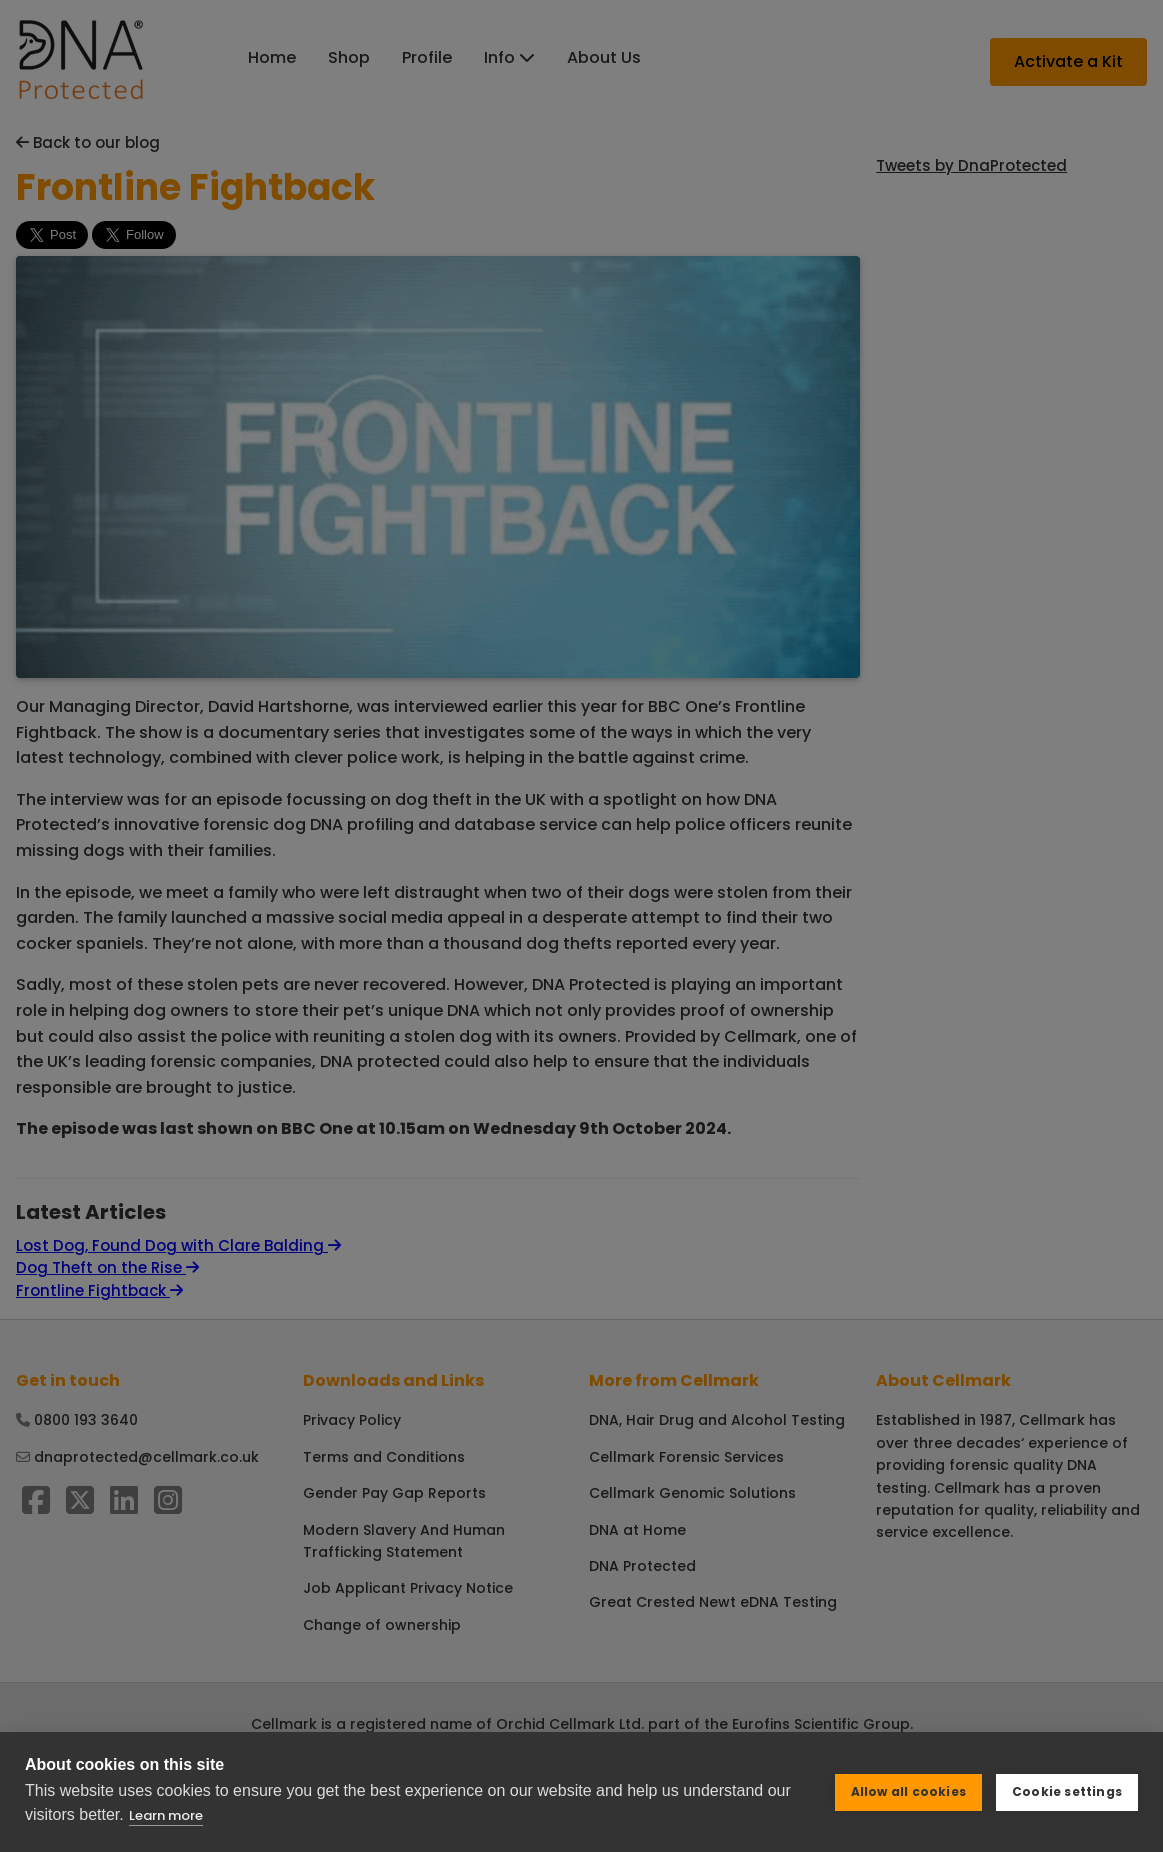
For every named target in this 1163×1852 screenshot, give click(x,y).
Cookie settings (1067, 1791)
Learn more (166, 1815)
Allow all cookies (908, 1791)
